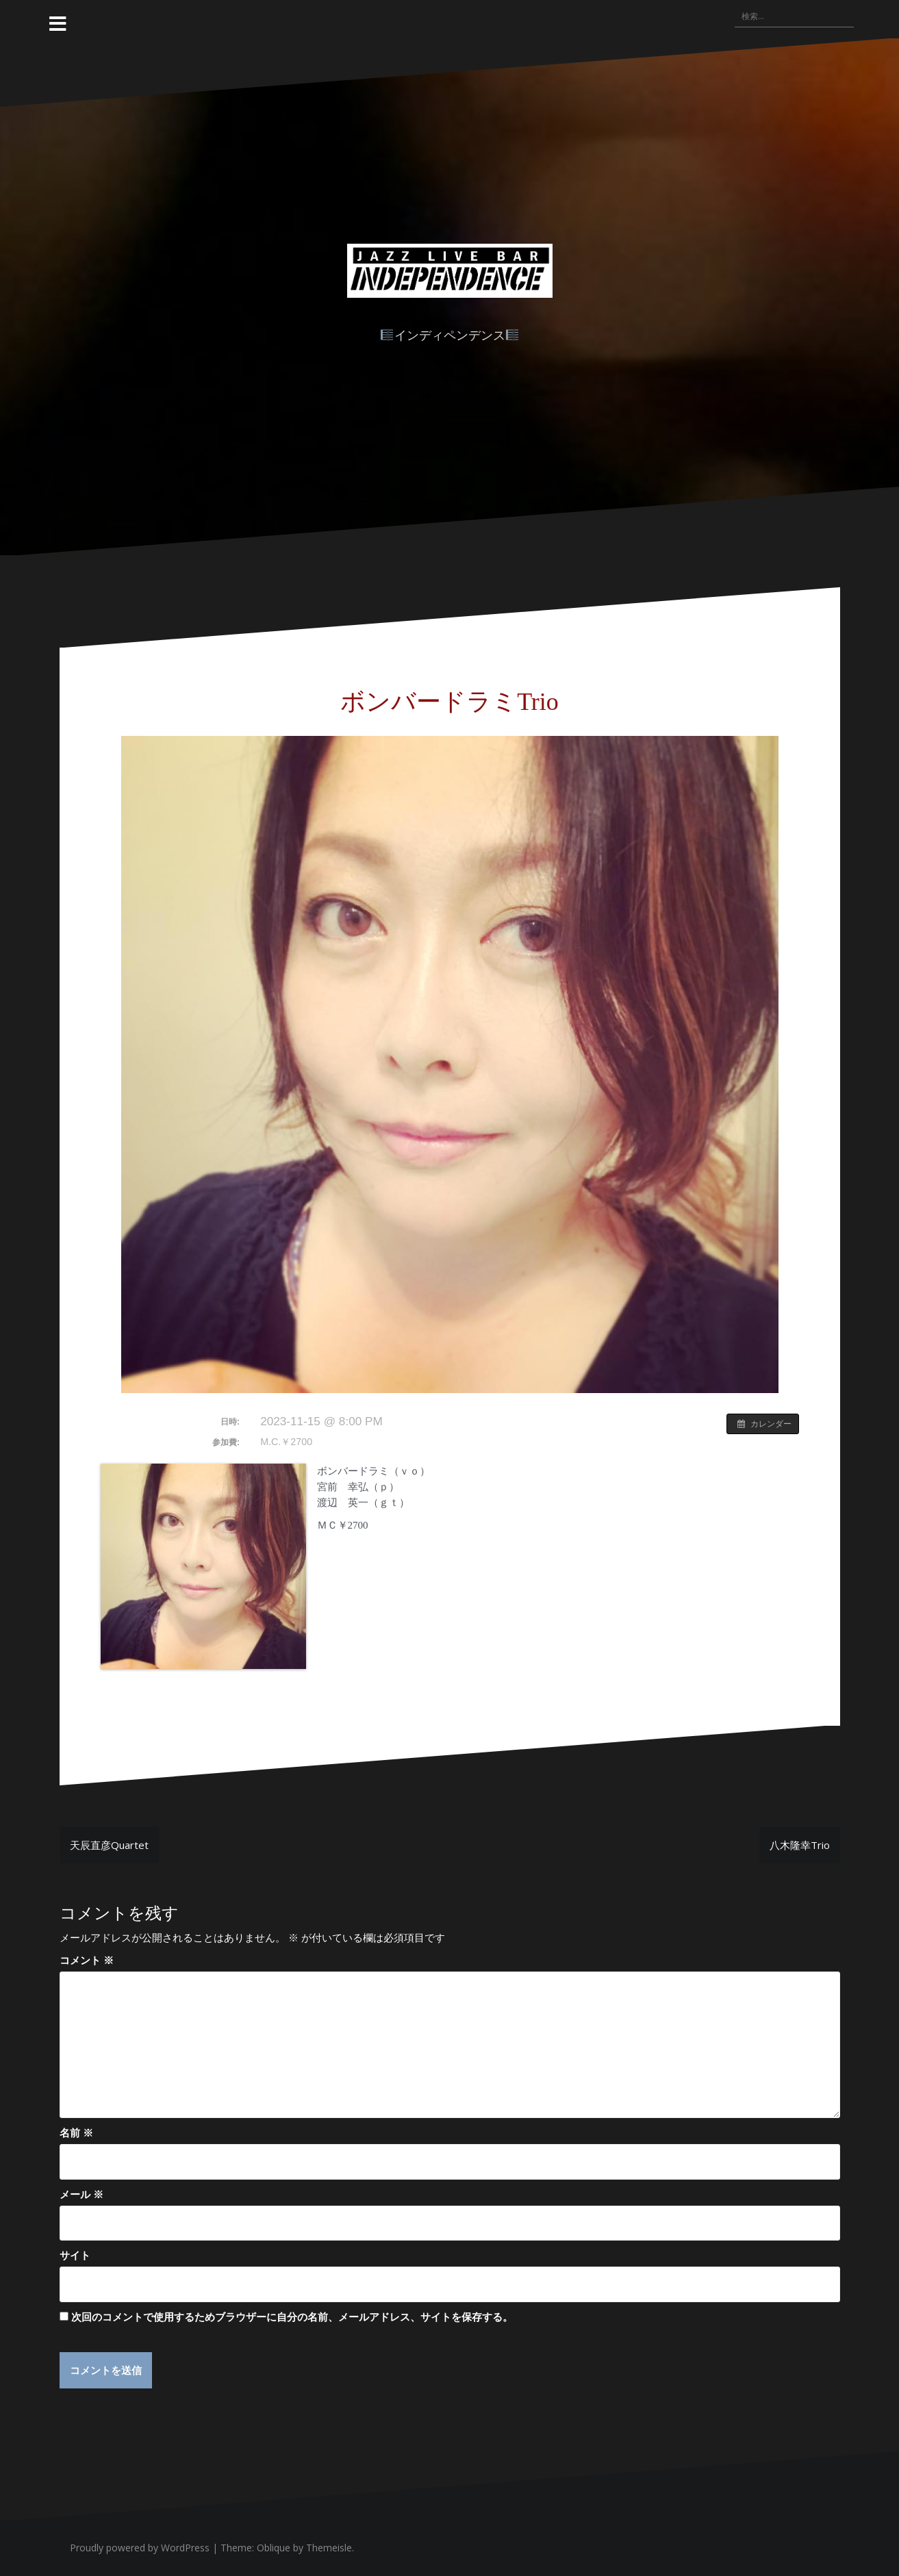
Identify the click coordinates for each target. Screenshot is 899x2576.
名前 (76, 2132)
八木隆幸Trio (800, 1845)
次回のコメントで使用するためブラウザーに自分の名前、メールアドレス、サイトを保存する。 (292, 2316)
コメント (87, 1960)
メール (81, 2194)
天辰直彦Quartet (109, 1845)
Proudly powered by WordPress (140, 2547)
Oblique (273, 2547)
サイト (75, 2255)
